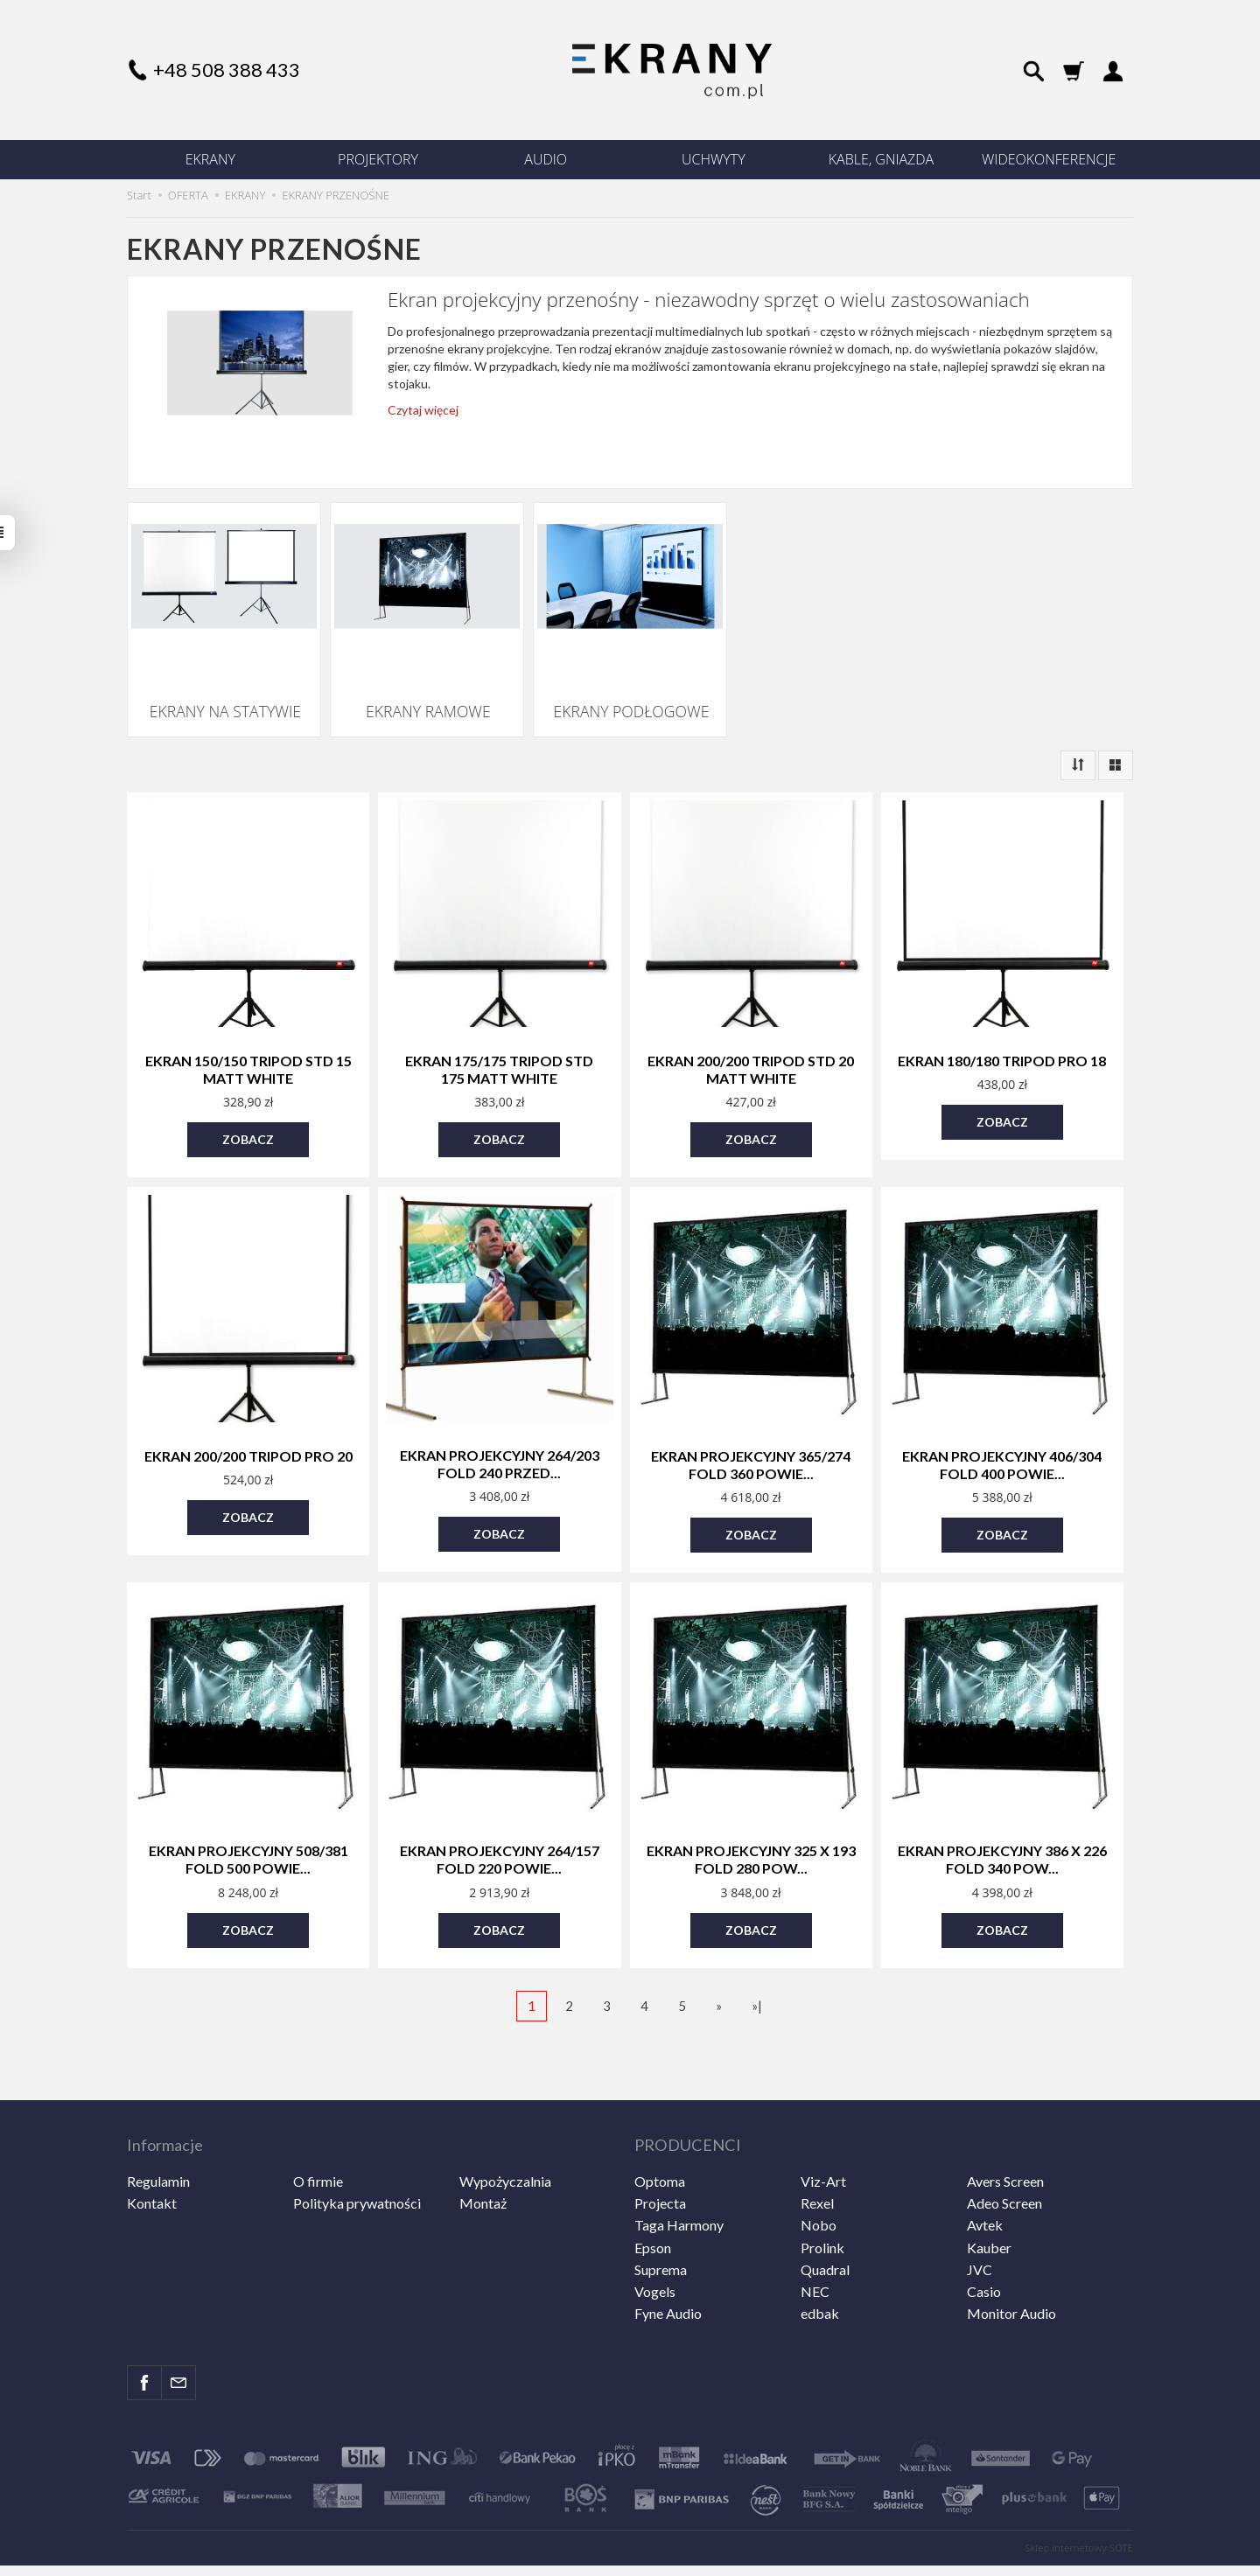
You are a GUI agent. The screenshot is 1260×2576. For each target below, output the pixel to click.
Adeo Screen (1004, 2152)
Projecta (660, 2152)
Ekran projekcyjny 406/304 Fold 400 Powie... (1002, 1442)
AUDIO (545, 159)
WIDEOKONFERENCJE (1049, 159)
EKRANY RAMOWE (427, 704)
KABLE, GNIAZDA (881, 159)
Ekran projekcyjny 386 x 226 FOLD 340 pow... (1002, 1831)
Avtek (985, 2174)
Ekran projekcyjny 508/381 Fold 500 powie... (248, 1831)
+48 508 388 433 (226, 69)
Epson (652, 2196)
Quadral (825, 2217)
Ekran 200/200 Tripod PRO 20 (248, 1435)
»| (757, 1971)
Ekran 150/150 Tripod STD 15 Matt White (248, 1054)
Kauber (989, 2196)
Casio (984, 2239)
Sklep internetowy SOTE (1079, 2496)
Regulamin (158, 2129)
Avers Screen (1005, 2129)
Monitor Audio (1011, 2262)
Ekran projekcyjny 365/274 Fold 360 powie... (750, 1442)
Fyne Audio (668, 2262)
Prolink (822, 2196)
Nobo (818, 2174)
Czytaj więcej (423, 409)
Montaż (483, 2152)
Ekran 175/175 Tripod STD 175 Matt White (499, 1054)
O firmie (318, 2129)
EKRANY (210, 159)
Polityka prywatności (357, 2152)
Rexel (817, 2152)
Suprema (660, 2217)
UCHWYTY (714, 159)
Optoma (659, 2129)
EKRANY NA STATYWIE (224, 704)
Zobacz (248, 1120)
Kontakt (152, 2152)
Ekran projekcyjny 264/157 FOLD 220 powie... (499, 1831)
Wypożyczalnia (505, 2129)
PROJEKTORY (378, 159)
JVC (979, 2217)
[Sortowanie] (1078, 752)
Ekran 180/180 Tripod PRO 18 (1002, 1046)
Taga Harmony (679, 2174)
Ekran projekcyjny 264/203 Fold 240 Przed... (499, 1441)
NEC (815, 2239)
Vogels (655, 2239)
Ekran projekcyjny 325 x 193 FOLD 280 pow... (751, 1831)
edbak (820, 2262)
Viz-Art (823, 2129)
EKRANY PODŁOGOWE (630, 704)
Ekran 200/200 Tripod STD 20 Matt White (751, 1054)
